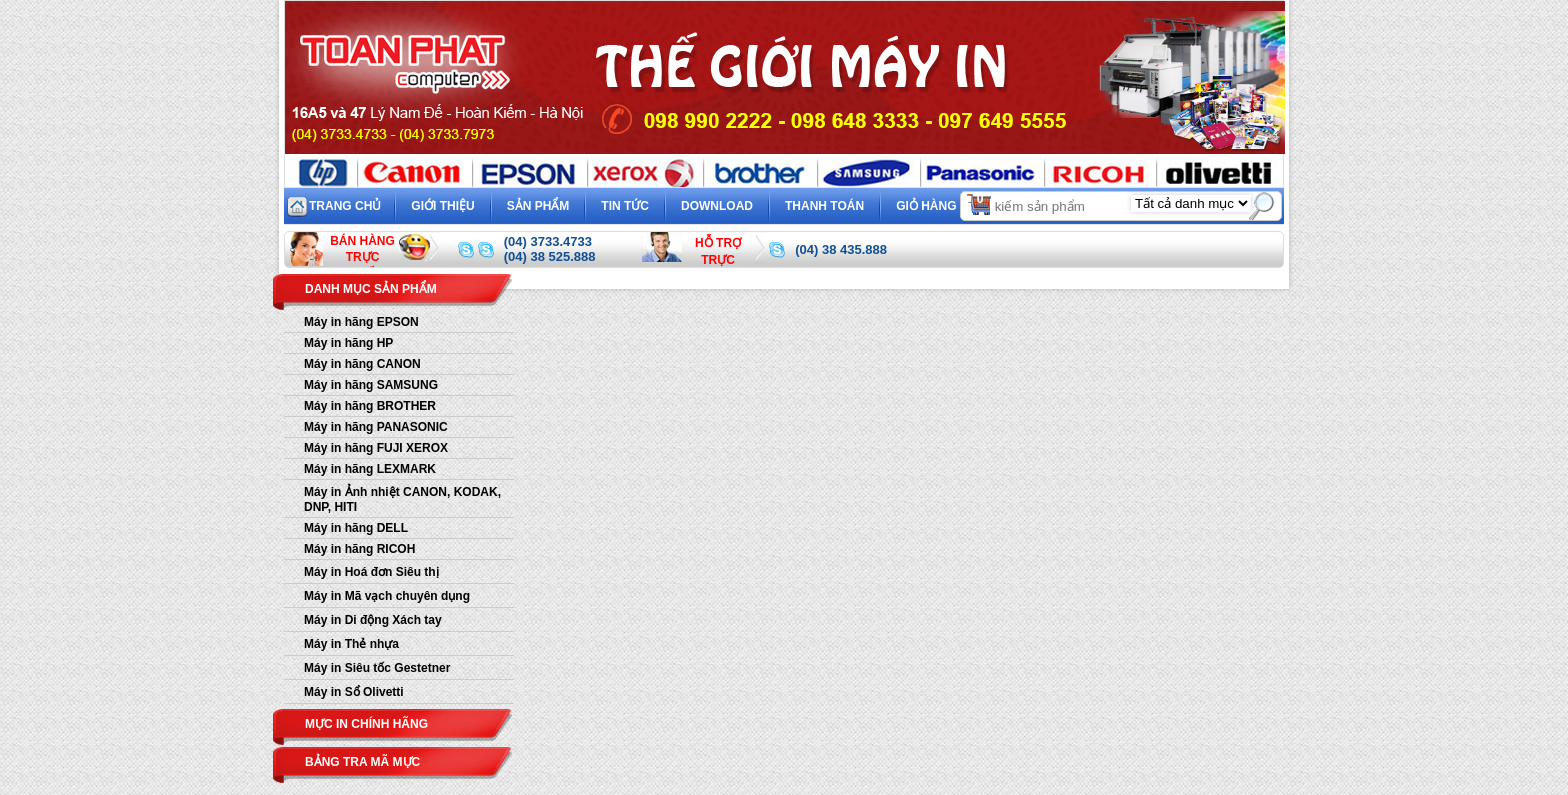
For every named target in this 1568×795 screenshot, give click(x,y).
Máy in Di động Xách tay (373, 620)
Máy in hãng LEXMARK (370, 469)
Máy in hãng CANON (362, 364)
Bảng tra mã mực (362, 762)
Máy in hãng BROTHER (370, 406)
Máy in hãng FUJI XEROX (376, 448)
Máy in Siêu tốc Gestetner (377, 668)
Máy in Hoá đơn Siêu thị (371, 572)
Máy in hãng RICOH (359, 549)
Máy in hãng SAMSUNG (371, 385)
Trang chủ (345, 206)
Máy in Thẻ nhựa (351, 644)
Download (717, 206)
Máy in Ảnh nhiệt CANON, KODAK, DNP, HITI (402, 499)
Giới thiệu (442, 206)
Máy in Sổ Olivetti (354, 692)
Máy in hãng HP (348, 343)
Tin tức (625, 206)
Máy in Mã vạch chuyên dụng (387, 596)
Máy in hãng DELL (356, 528)
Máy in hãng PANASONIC (376, 427)
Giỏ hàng (944, 203)
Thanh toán (824, 206)
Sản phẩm (538, 206)
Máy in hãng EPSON (361, 322)
